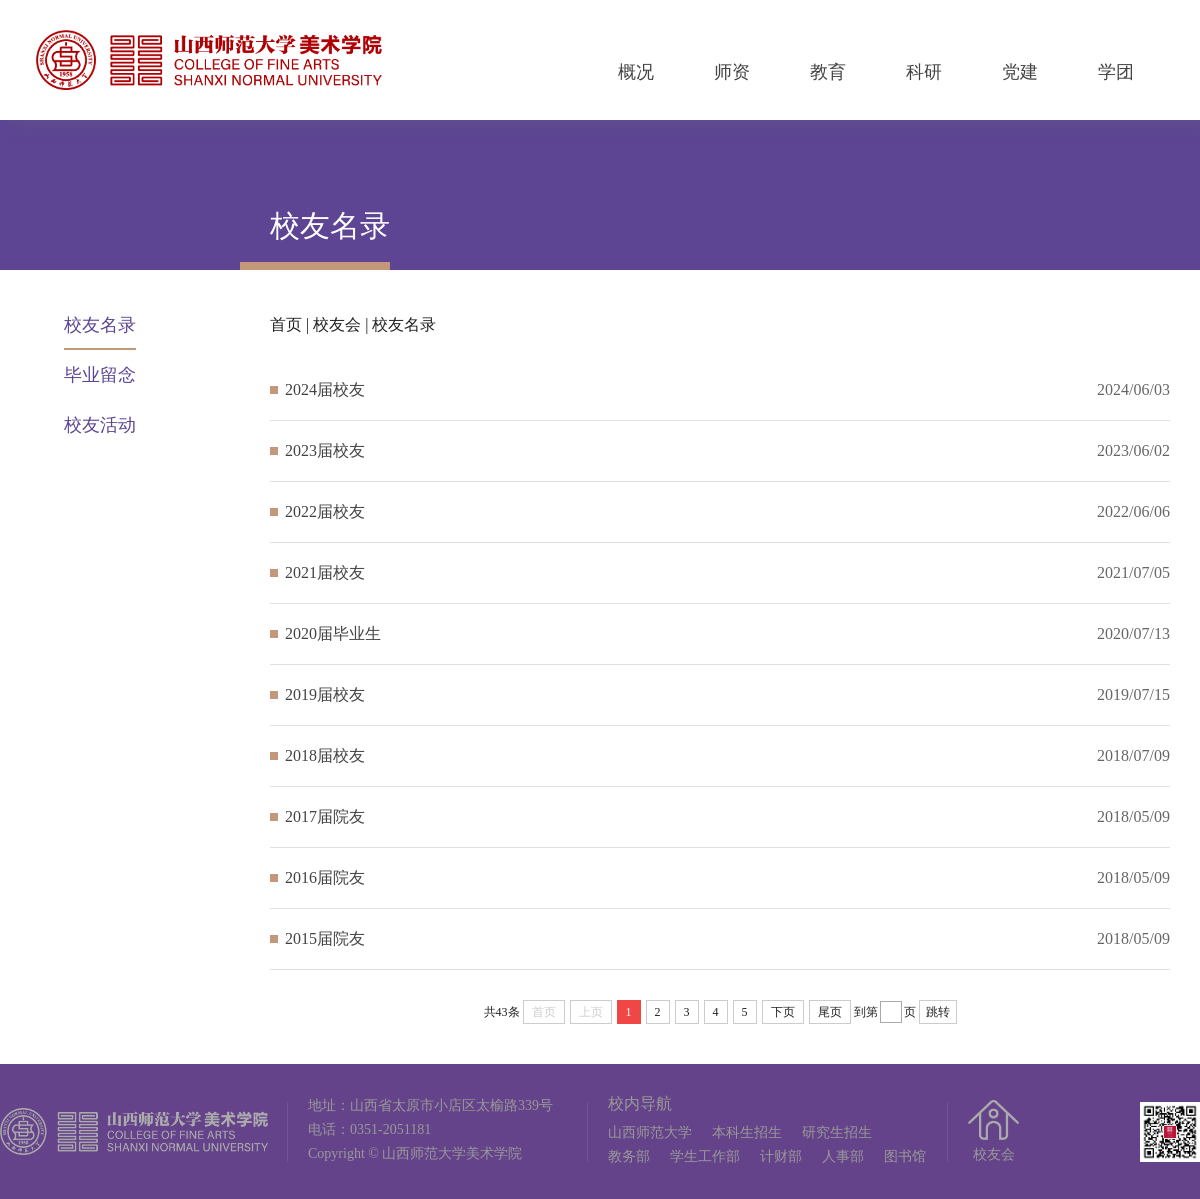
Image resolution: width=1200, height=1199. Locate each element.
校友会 (337, 324)
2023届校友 (325, 450)
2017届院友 (325, 816)
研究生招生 (837, 1132)
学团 (1116, 72)
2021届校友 (325, 572)
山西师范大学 (650, 1132)
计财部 (781, 1156)
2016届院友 (325, 877)
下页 (783, 1012)
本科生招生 (747, 1132)
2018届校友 (325, 755)
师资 (732, 72)
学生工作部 (705, 1156)
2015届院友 (325, 938)
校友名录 (100, 325)
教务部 (629, 1156)
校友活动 (100, 425)
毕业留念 (100, 375)
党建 (1020, 72)
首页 (286, 324)
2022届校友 (325, 511)
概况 (636, 72)
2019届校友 (325, 694)
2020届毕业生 (333, 633)
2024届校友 (325, 389)
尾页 (830, 1012)
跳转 (938, 1012)
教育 (828, 72)
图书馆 (905, 1156)
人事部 (843, 1156)
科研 (924, 72)
